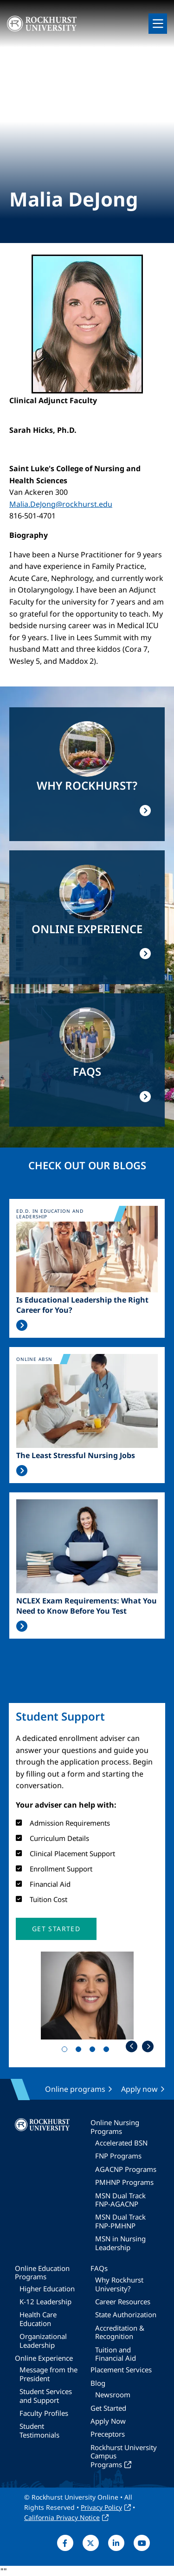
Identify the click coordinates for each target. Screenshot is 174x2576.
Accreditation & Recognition (119, 2332)
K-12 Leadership (45, 2301)
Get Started (108, 2408)
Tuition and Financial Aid (115, 2354)
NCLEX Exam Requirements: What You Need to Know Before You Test (86, 1606)
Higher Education (47, 2288)
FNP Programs (118, 2155)
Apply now (139, 2089)
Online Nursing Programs (114, 2126)
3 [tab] (94, 2051)
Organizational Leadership (43, 2340)
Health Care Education (38, 2318)
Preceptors (107, 2434)
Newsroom (112, 2394)
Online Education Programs (42, 2272)
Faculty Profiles (43, 2413)
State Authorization (125, 2314)
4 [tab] (108, 2051)
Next (148, 2046)
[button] (56, 1929)
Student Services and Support (45, 2395)
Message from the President (48, 2374)
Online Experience (44, 2358)
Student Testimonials (39, 2430)
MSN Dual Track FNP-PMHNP (120, 2221)
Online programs (75, 2089)
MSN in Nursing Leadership (120, 2243)
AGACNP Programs (125, 2169)
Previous (131, 2046)
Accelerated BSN (121, 2142)
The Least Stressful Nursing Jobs (75, 1455)
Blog (97, 2383)
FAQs (99, 2268)
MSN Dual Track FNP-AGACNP (120, 2199)
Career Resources (122, 2301)
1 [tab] (66, 2051)
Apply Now (108, 2421)
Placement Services (121, 2369)
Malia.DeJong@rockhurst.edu (60, 504)
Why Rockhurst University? (119, 2284)
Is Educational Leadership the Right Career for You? (82, 1305)
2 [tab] (80, 2051)
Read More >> (21, 1325)
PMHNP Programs (124, 2182)
